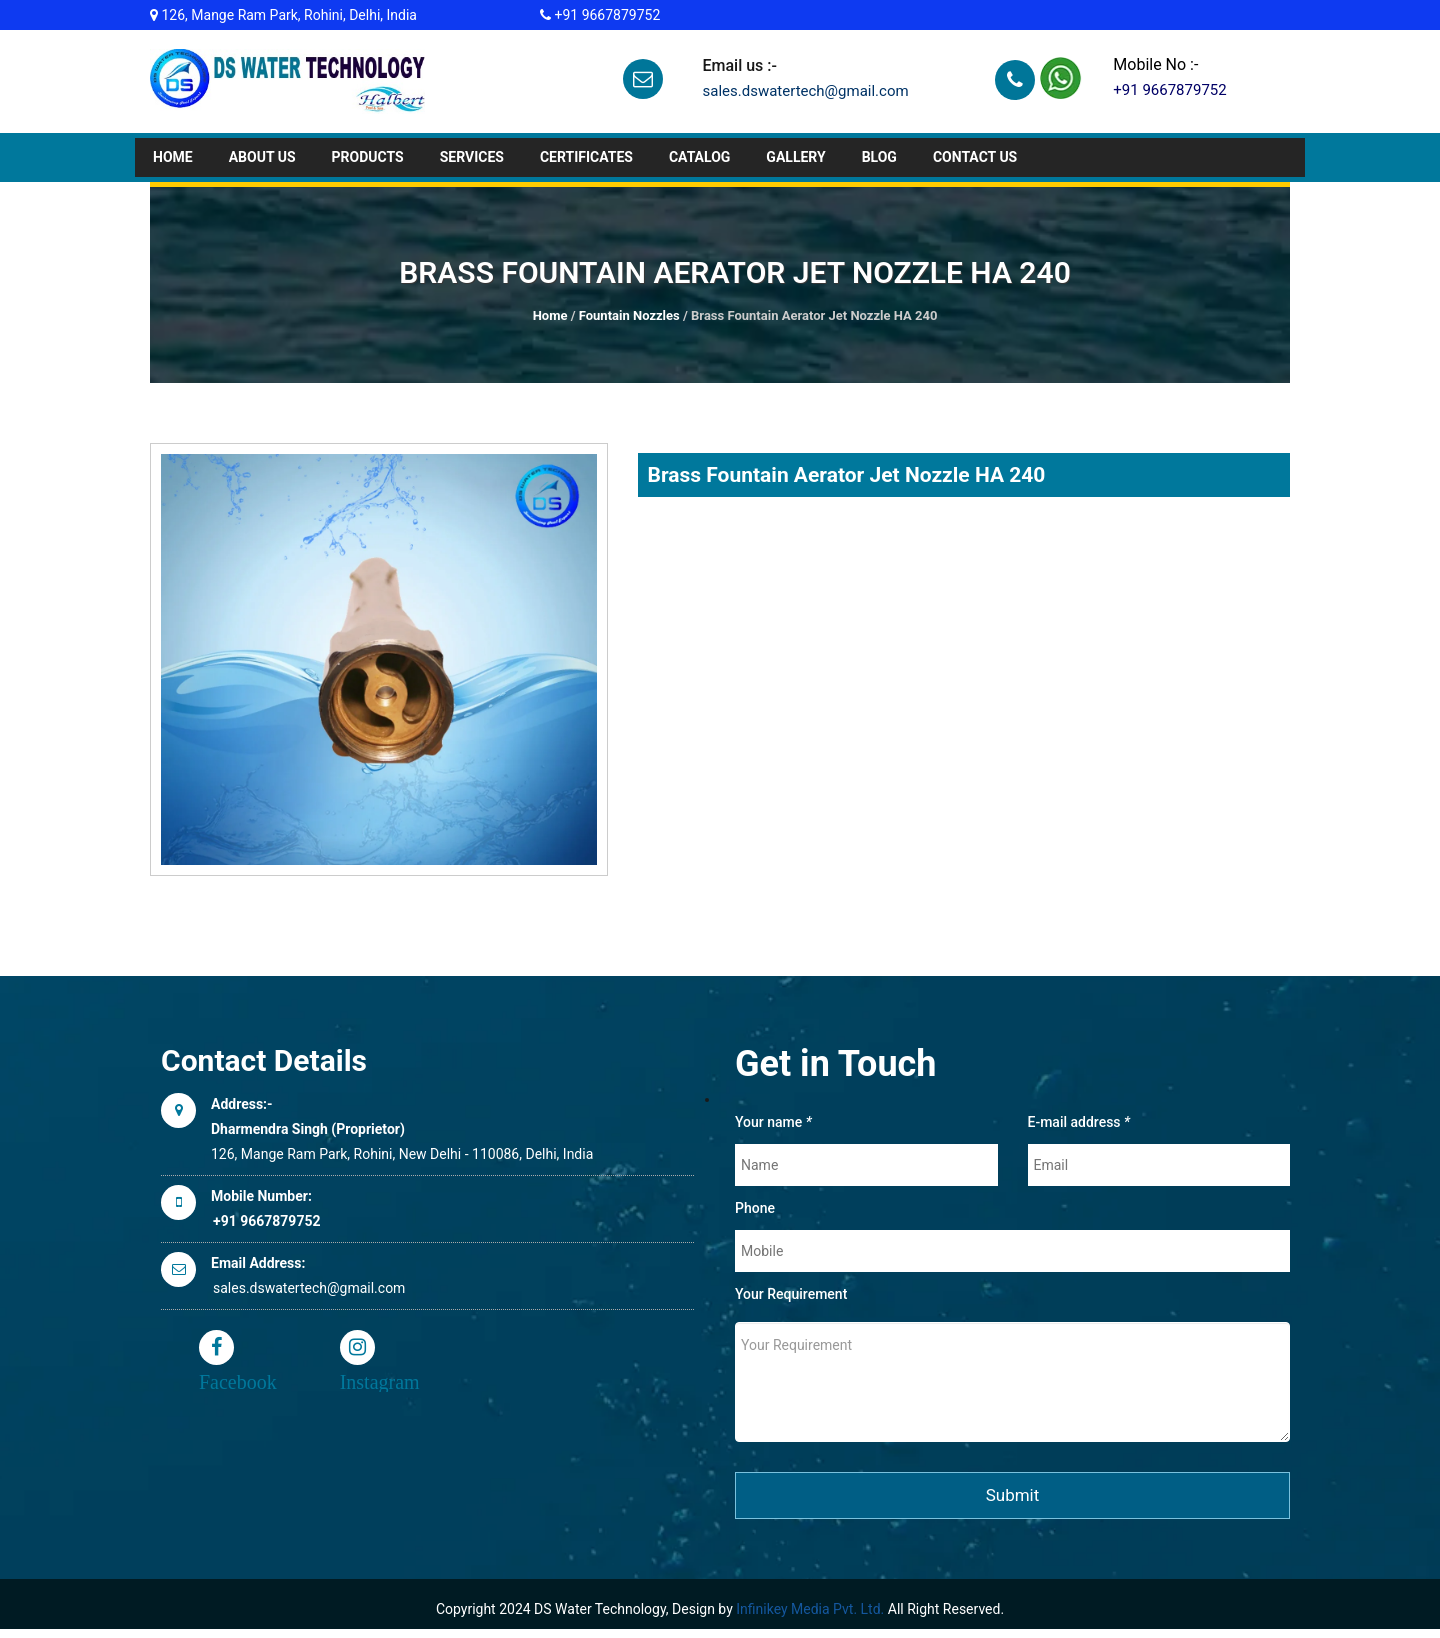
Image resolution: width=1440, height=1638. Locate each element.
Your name (773, 1122)
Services (472, 157)
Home (173, 157)
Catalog (699, 157)
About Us (262, 157)
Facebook (216, 1347)
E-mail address (1079, 1122)
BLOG (879, 157)
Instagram (357, 1347)
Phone (755, 1208)
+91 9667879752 (605, 15)
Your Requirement (791, 1294)
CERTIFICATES (586, 157)
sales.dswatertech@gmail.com (805, 91)
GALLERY (795, 157)
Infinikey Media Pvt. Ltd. (810, 1609)
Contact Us (975, 157)
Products (368, 157)
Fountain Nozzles (629, 315)
